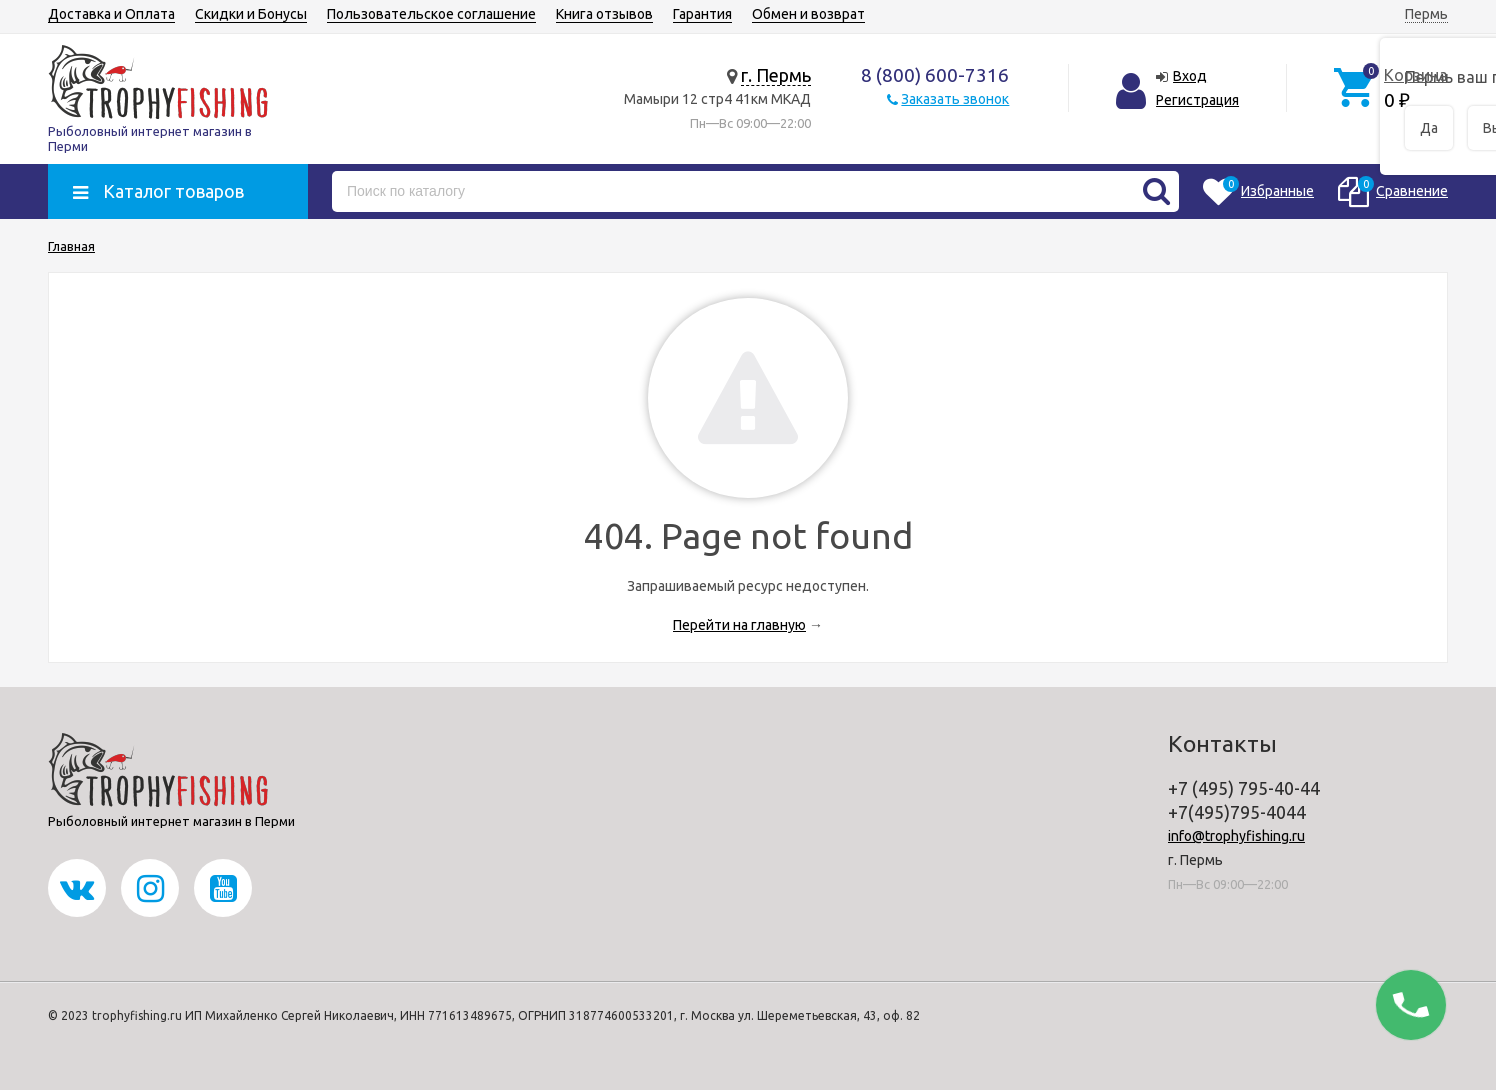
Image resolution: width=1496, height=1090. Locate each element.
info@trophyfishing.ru (1236, 836)
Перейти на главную (739, 625)
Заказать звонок (955, 99)
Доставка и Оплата (111, 14)
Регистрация (1197, 100)
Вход (1190, 76)
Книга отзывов (604, 14)
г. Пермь (776, 75)
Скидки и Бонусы (251, 14)
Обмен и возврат (808, 14)
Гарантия (702, 14)
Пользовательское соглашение (431, 14)
